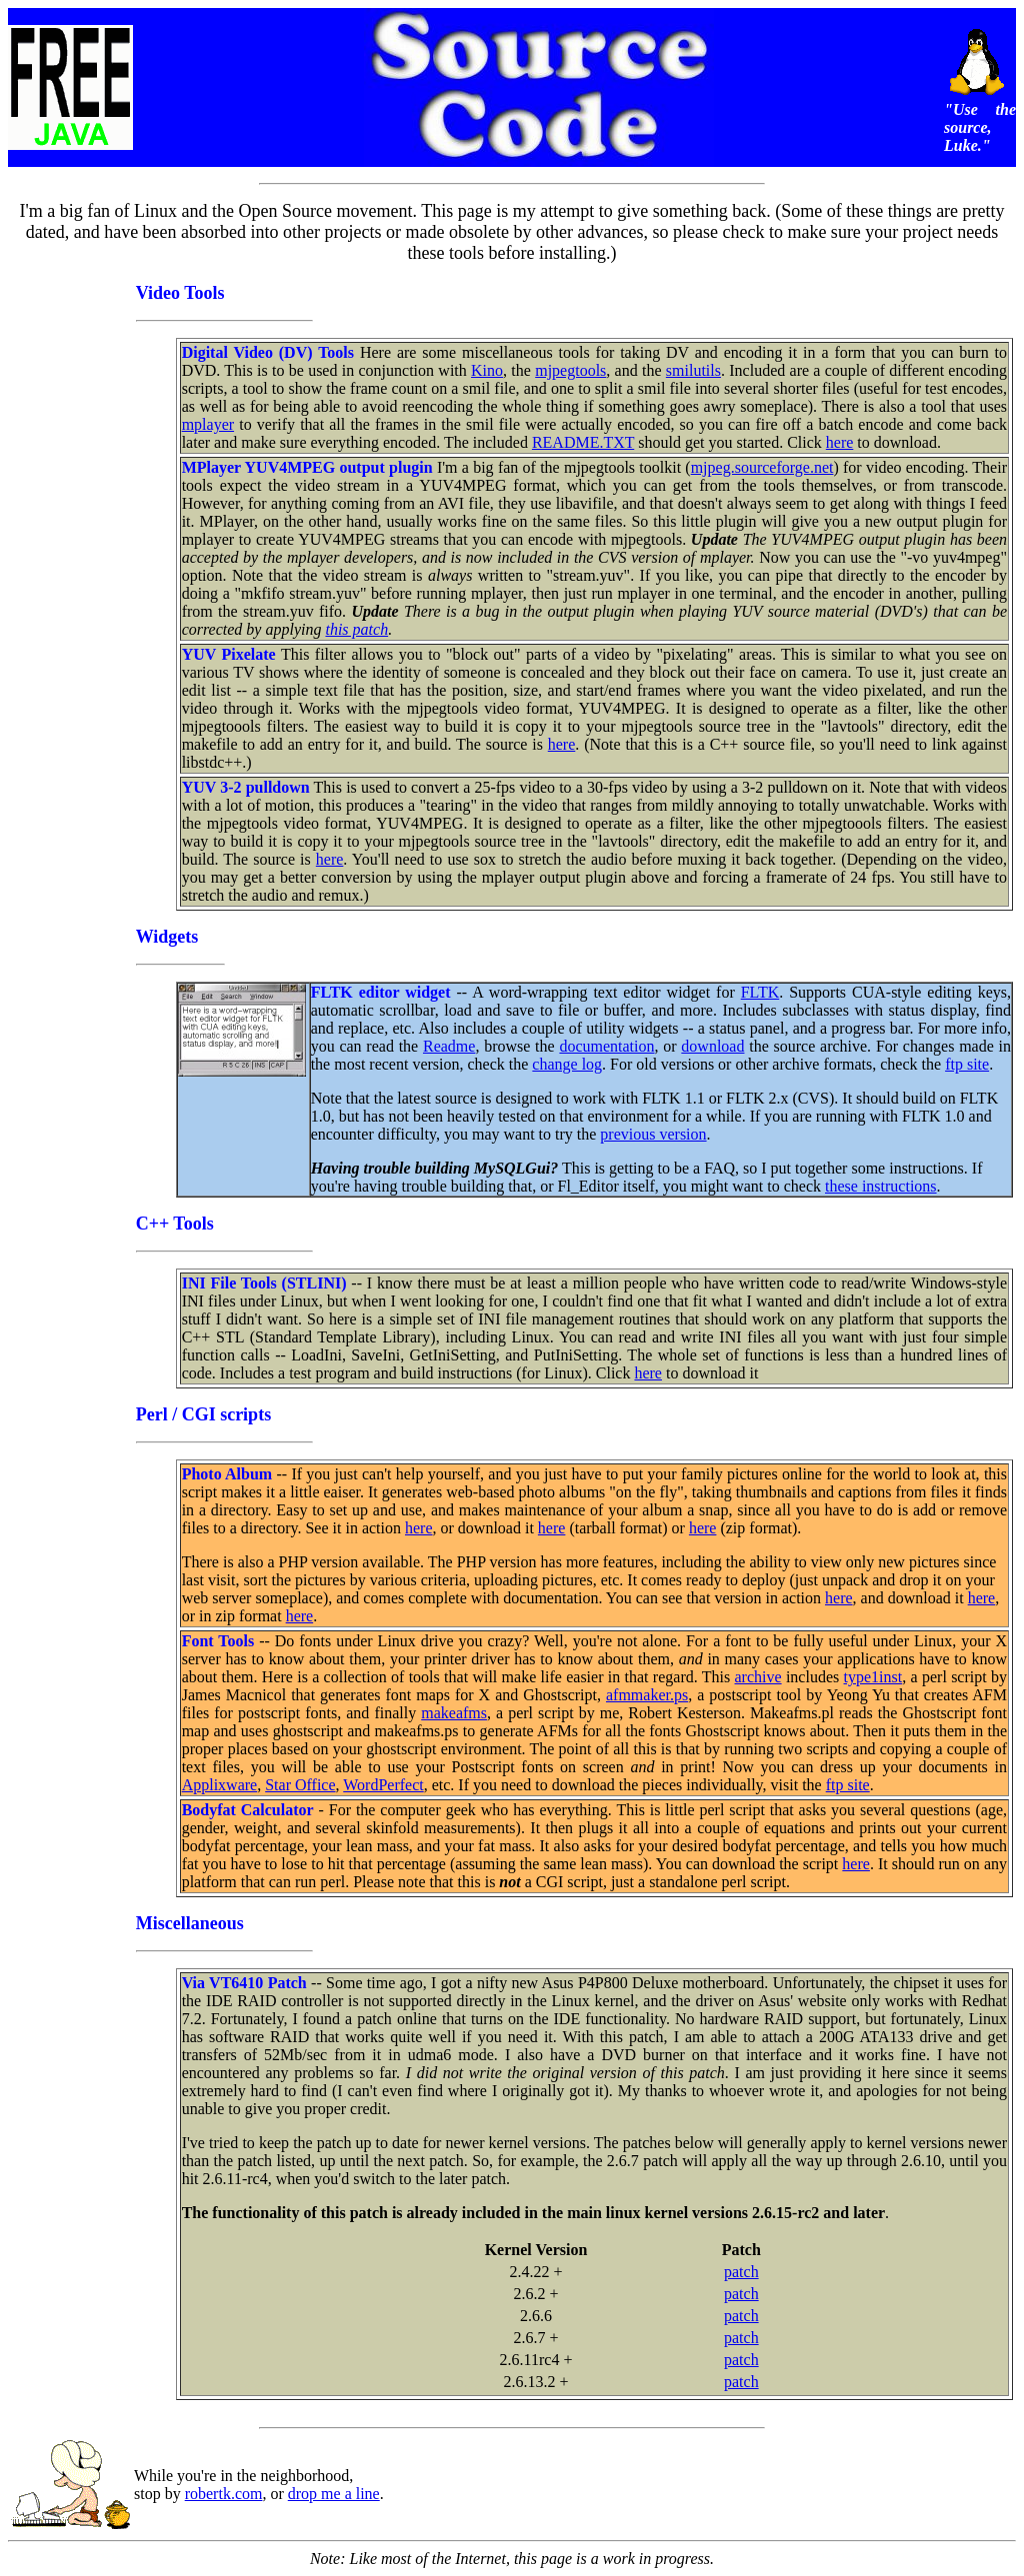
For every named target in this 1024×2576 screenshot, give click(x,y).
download (712, 1046)
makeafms (454, 1712)
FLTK (760, 992)
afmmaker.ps (647, 1694)
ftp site (967, 1064)
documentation (606, 1046)
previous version (653, 1134)
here (840, 442)
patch (741, 2271)
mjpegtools (570, 370)
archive (758, 1676)
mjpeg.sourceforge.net (762, 467)
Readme (449, 1046)
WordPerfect (383, 1784)
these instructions (881, 1186)
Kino (487, 370)
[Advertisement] (71, 637)
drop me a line (334, 2493)
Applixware (220, 1784)
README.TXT (583, 442)
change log (567, 1064)
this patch (356, 629)
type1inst (873, 1676)
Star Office (300, 1784)
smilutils (693, 370)
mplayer (208, 424)
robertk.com (224, 2493)
